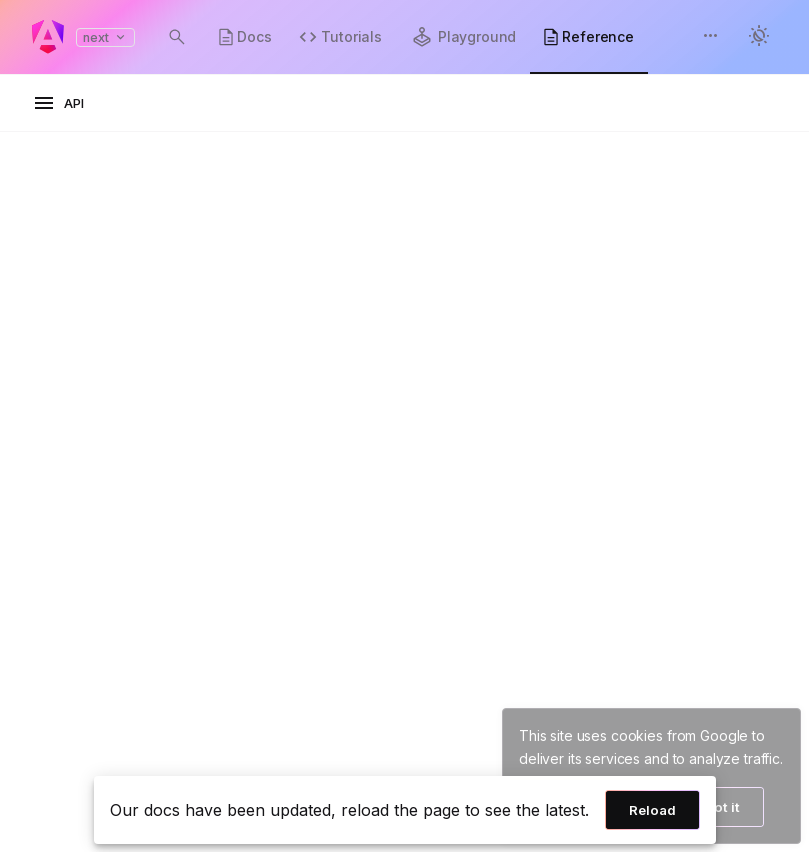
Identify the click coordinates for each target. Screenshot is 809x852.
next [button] (105, 37)
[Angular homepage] (48, 37)
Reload (652, 810)
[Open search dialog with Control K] (177, 37)
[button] (711, 37)
